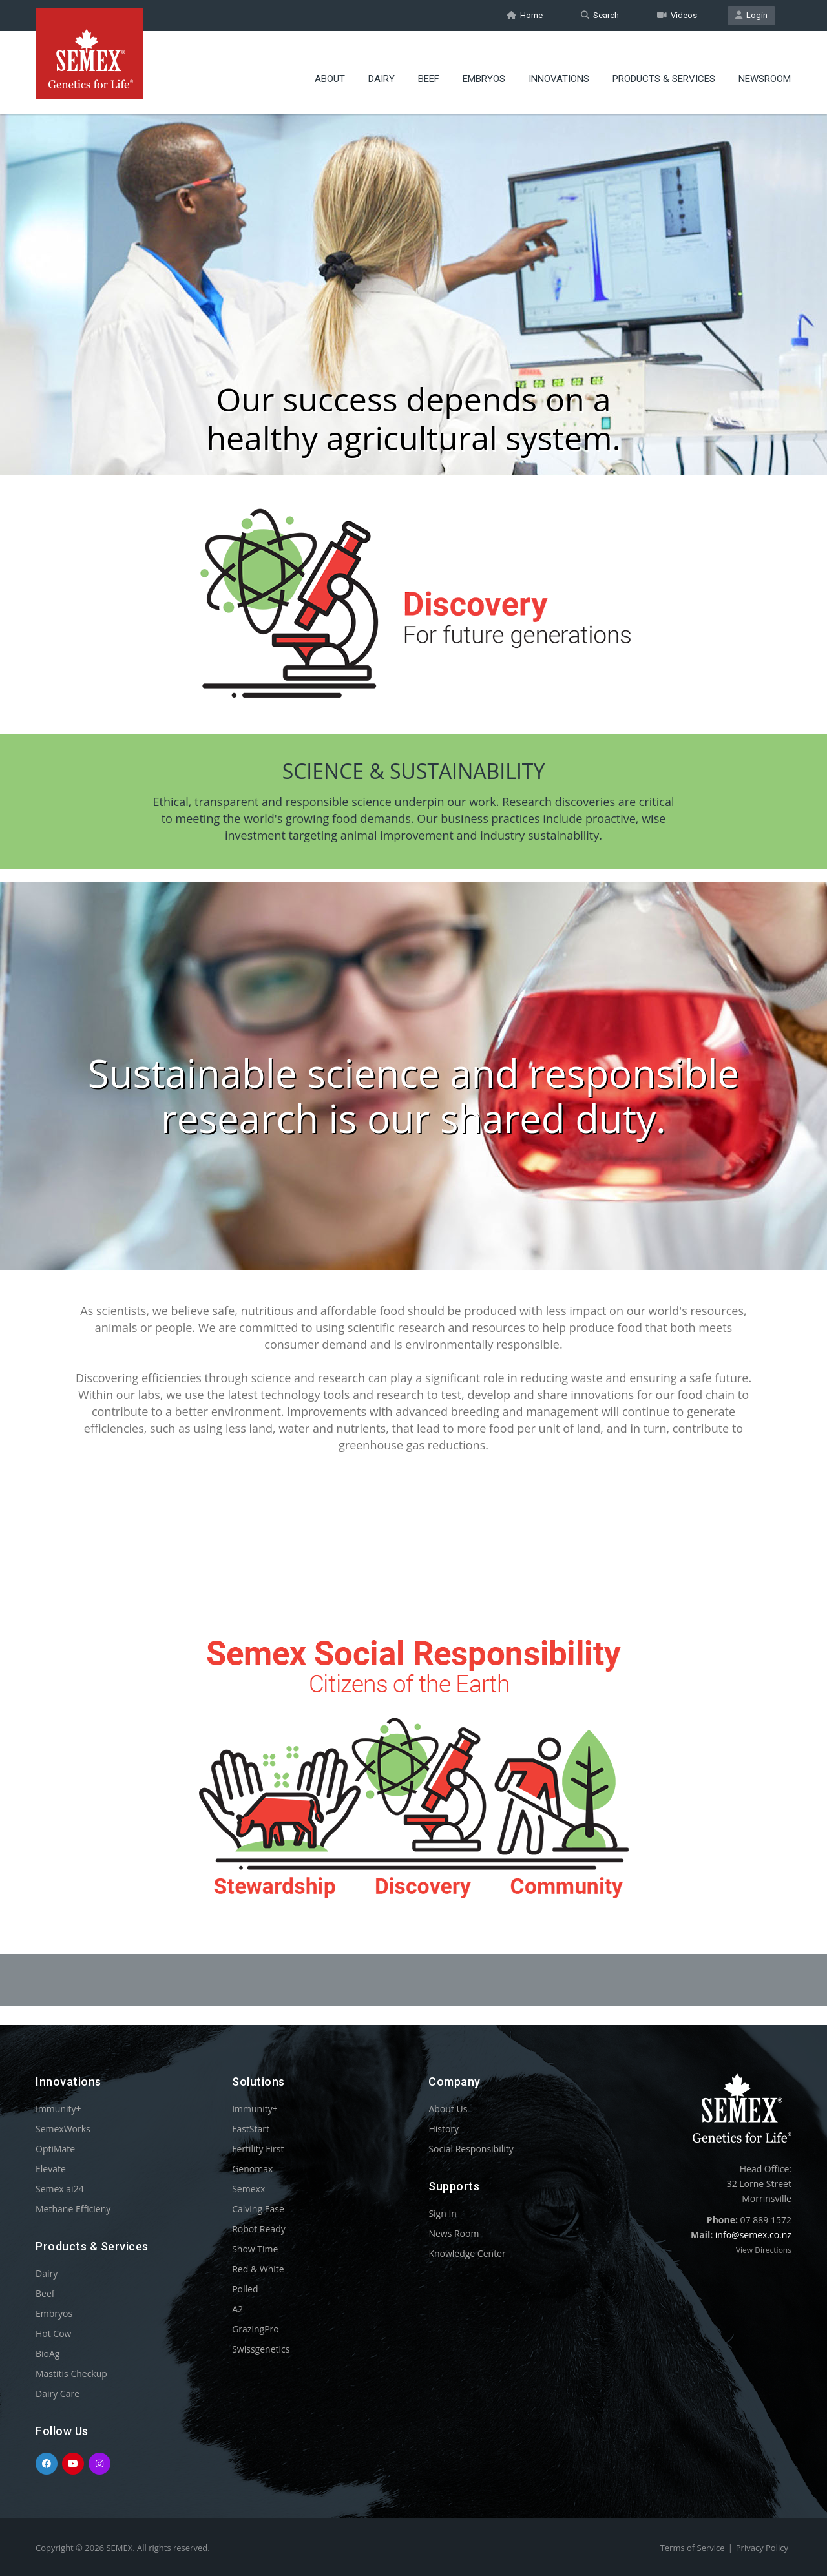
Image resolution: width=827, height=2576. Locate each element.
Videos (677, 15)
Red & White (258, 2269)
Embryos (484, 68)
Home (525, 15)
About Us (447, 2109)
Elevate (51, 2169)
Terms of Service (692, 2547)
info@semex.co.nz (753, 2234)
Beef (428, 68)
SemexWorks (63, 2129)
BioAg (47, 2353)
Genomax (252, 2169)
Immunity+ (58, 2109)
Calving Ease (258, 2209)
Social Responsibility (470, 2149)
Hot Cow (53, 2333)
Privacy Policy (762, 2547)
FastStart (250, 2129)
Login (751, 15)
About (330, 68)
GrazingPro (255, 2329)
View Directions (763, 2250)
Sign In (442, 2213)
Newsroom (764, 68)
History (443, 2129)
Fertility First (258, 2149)
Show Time (255, 2249)
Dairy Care (57, 2393)
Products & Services (663, 68)
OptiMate (55, 2149)
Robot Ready (259, 2229)
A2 (237, 2309)
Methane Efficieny (73, 2209)
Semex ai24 (60, 2189)
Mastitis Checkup (71, 2373)
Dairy (381, 68)
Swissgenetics (260, 2349)
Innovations (559, 68)
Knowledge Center (466, 2253)
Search (600, 15)
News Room (453, 2233)
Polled (245, 2289)
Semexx (248, 2189)
